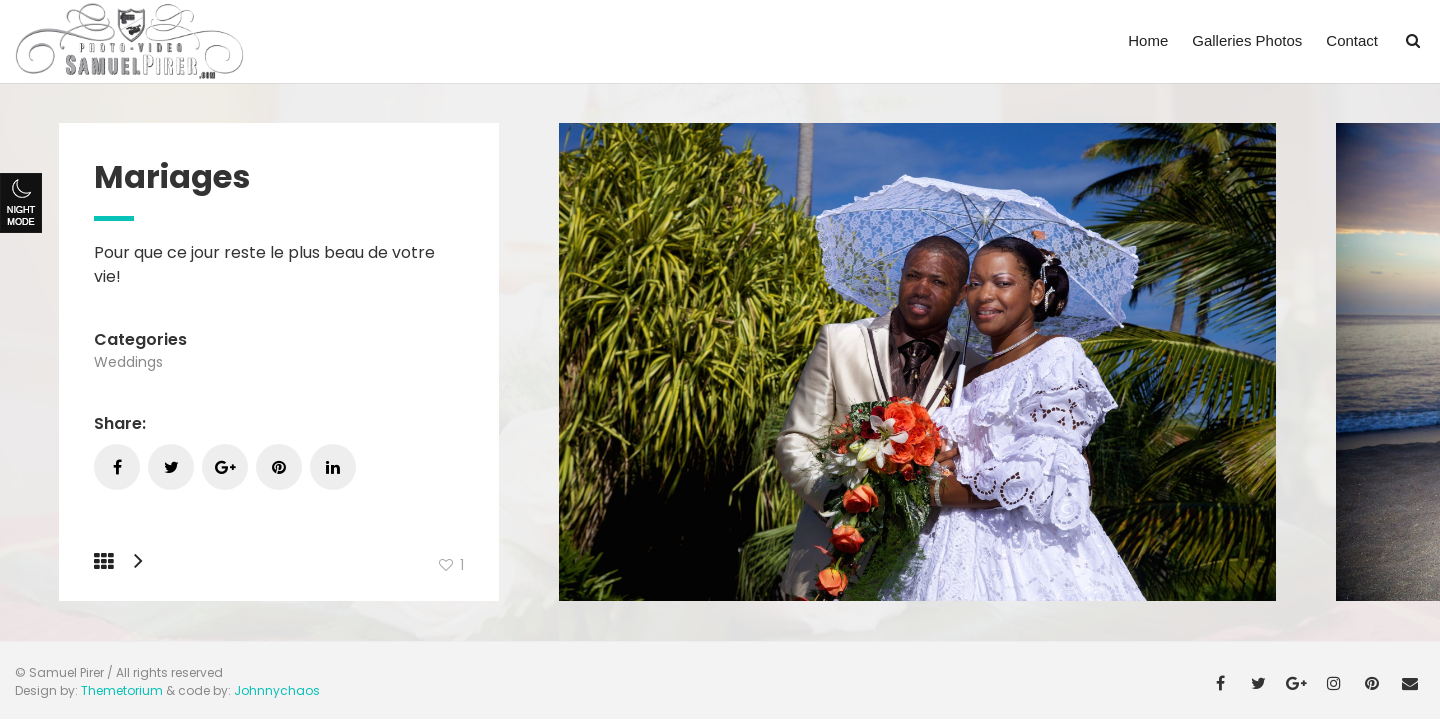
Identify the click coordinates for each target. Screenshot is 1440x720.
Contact (1352, 40)
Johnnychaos (277, 690)
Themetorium (122, 690)
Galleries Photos (1247, 40)
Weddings (128, 362)
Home (1148, 40)
